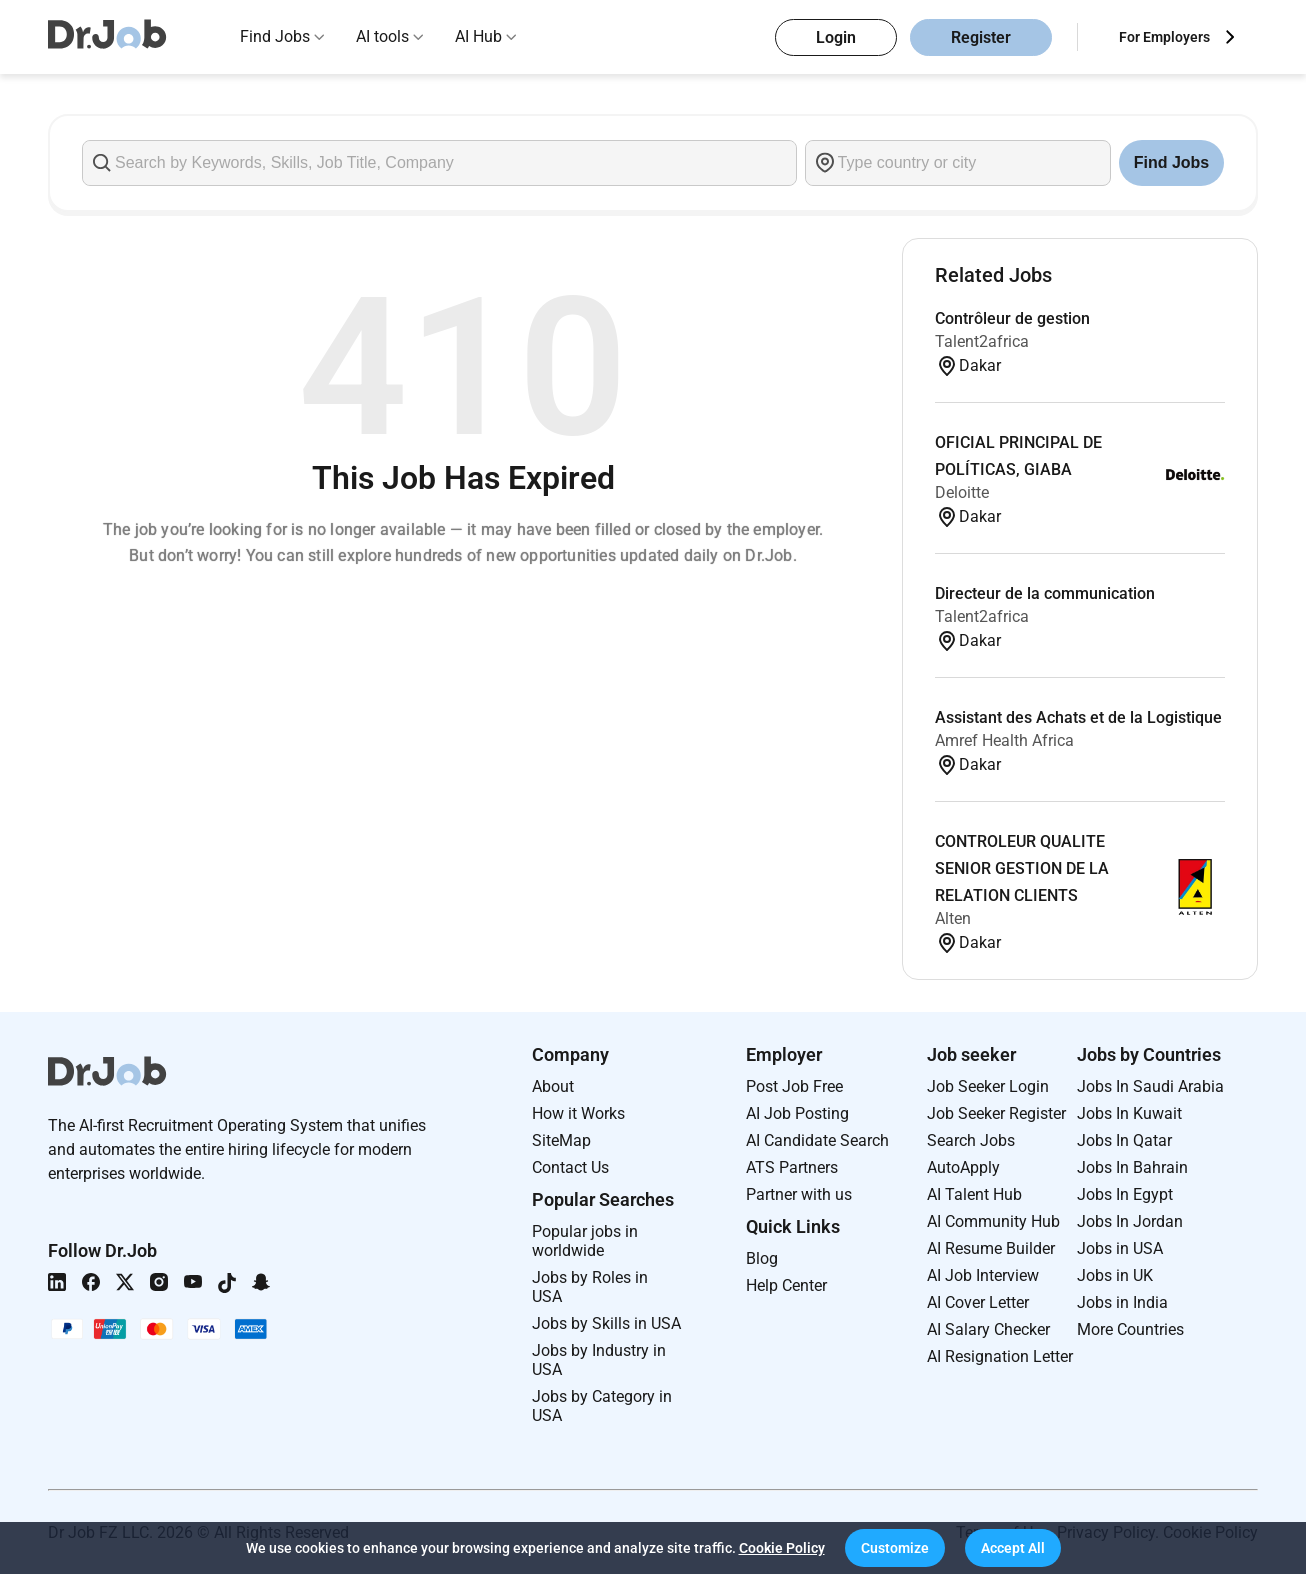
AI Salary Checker (988, 1329)
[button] (895, 1548)
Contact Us (570, 1167)
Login (836, 37)
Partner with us (799, 1194)
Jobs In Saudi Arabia (1150, 1086)
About (553, 1086)
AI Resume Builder (991, 1248)
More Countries (1130, 1329)
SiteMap (561, 1140)
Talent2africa (982, 341)
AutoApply (963, 1167)
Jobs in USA (1120, 1248)
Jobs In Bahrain (1132, 1167)
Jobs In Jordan (1130, 1221)
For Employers (1164, 37)
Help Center (786, 1285)
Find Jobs (275, 36)
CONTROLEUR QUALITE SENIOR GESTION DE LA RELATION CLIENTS (1022, 868)
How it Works (578, 1113)
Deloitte (962, 492)
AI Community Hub (993, 1221)
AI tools (382, 36)
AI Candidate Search (817, 1140)
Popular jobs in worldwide (585, 1241)
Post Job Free (794, 1086)
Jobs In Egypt (1125, 1194)
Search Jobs (971, 1140)
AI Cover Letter (978, 1302)
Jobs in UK (1115, 1275)
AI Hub (478, 36)
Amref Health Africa (1004, 740)
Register (981, 37)
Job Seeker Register (996, 1113)
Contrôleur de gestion (1012, 318)
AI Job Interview (983, 1275)
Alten (953, 918)
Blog (762, 1258)
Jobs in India (1122, 1302)
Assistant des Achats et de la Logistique (1078, 717)
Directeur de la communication (1045, 593)
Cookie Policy (782, 1548)
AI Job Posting (797, 1113)
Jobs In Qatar (1124, 1140)
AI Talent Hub (974, 1194)
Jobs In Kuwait (1129, 1113)
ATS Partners (792, 1167)
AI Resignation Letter (1000, 1356)
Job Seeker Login (988, 1086)
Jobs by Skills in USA (606, 1323)
